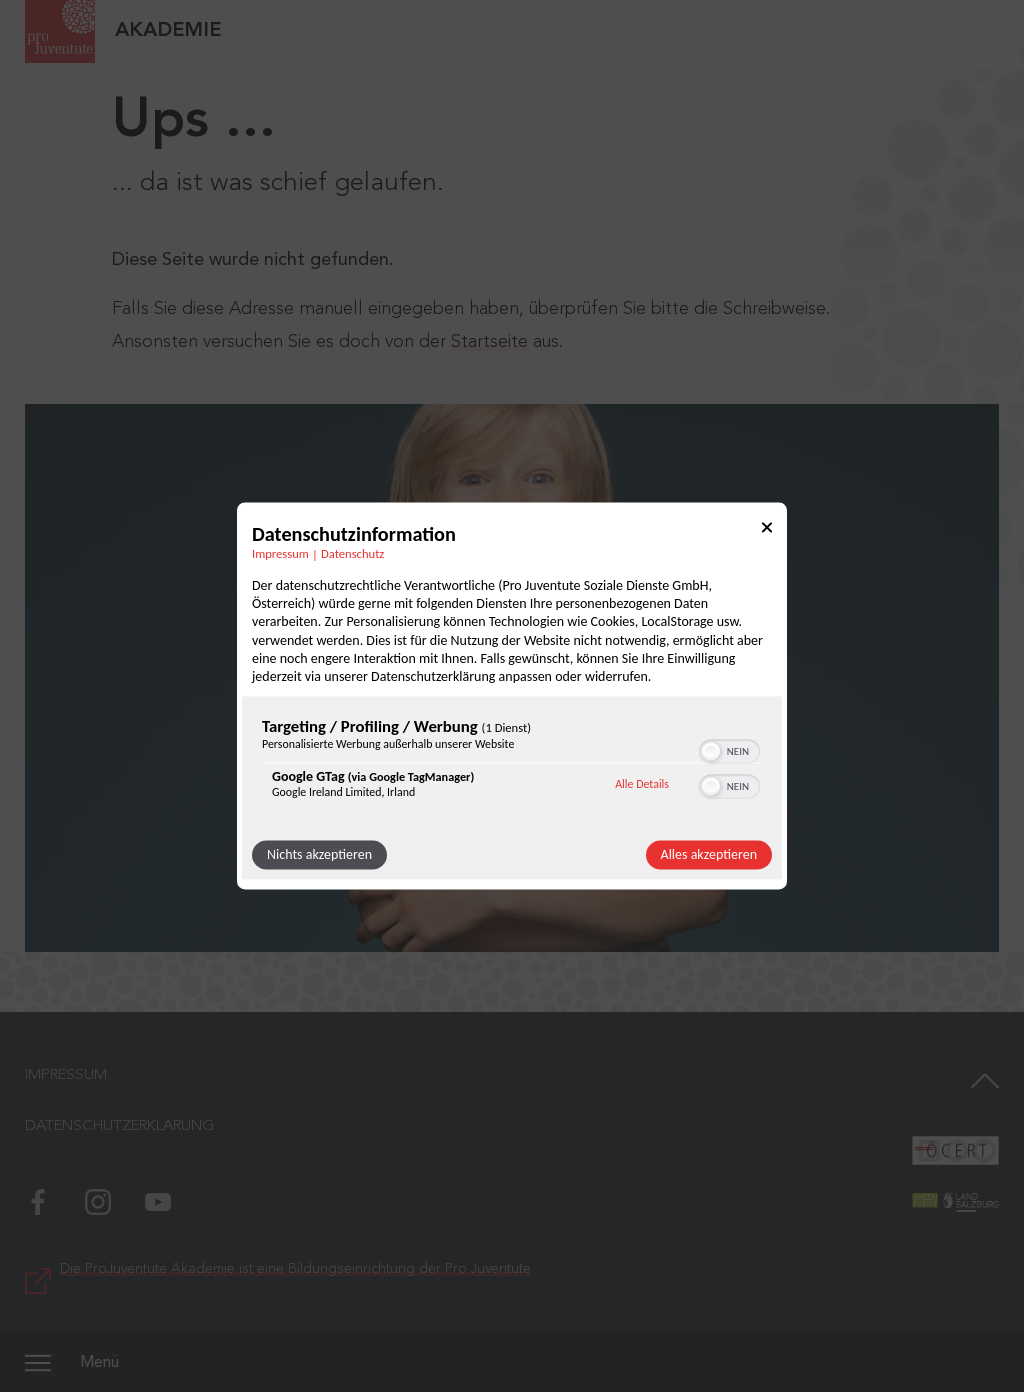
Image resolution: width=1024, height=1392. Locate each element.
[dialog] (512, 695)
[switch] (729, 750)
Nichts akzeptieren (319, 855)
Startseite (489, 342)
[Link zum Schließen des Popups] (767, 530)
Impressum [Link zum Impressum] (280, 553)
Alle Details (642, 784)
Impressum (66, 1075)
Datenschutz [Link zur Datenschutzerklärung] (352, 553)
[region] (512, 763)
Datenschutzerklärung (119, 1126)
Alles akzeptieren (709, 855)
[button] (711, 752)
